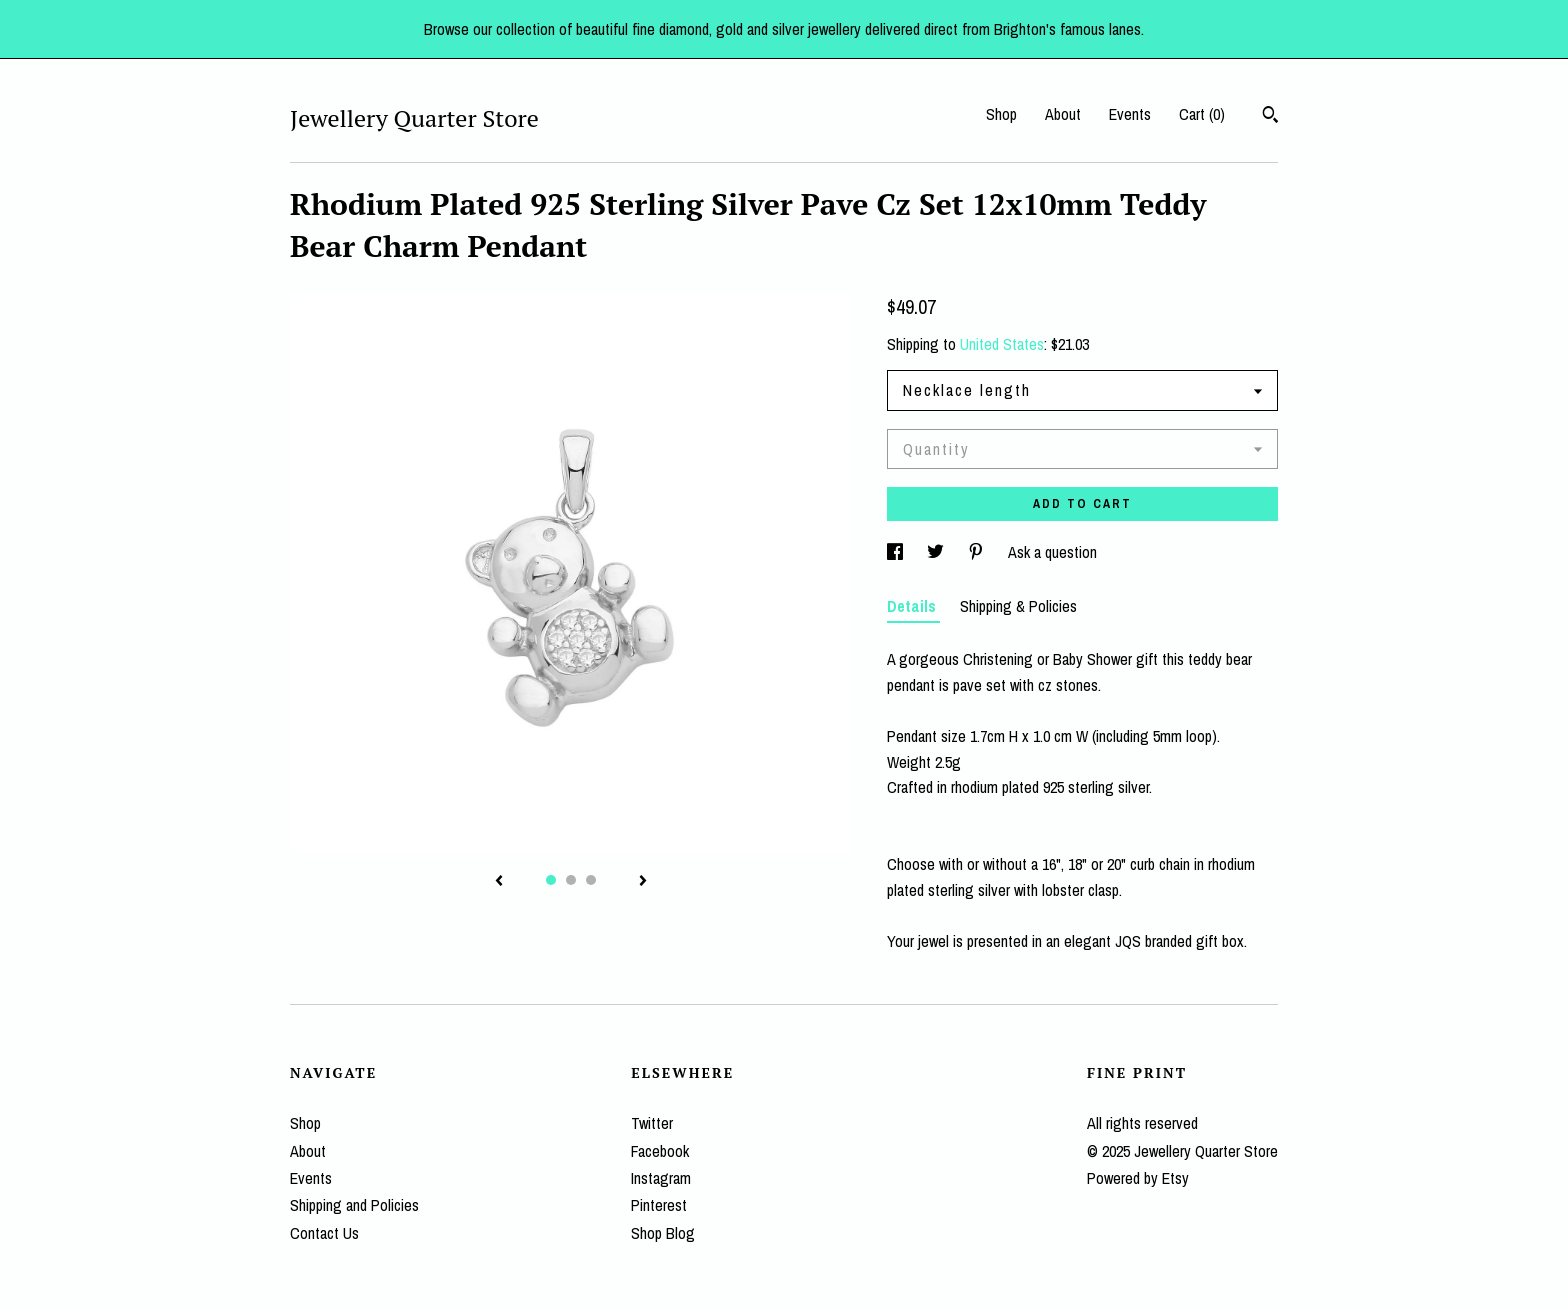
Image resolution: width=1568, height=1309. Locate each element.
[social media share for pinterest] (978, 552)
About (1063, 114)
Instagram (661, 1178)
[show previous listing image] (499, 882)
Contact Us (324, 1233)
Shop (1001, 114)
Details (913, 606)
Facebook (660, 1151)
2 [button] (571, 880)
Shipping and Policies (354, 1205)
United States (1002, 344)
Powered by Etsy (1138, 1178)
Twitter (652, 1123)
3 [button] (591, 880)
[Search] (1270, 117)
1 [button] (551, 880)
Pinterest (659, 1205)
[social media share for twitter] (937, 552)
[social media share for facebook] (897, 552)
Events (1130, 114)
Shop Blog (663, 1233)
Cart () (1202, 114)
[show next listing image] (643, 882)
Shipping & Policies (1018, 606)
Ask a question (1052, 552)
